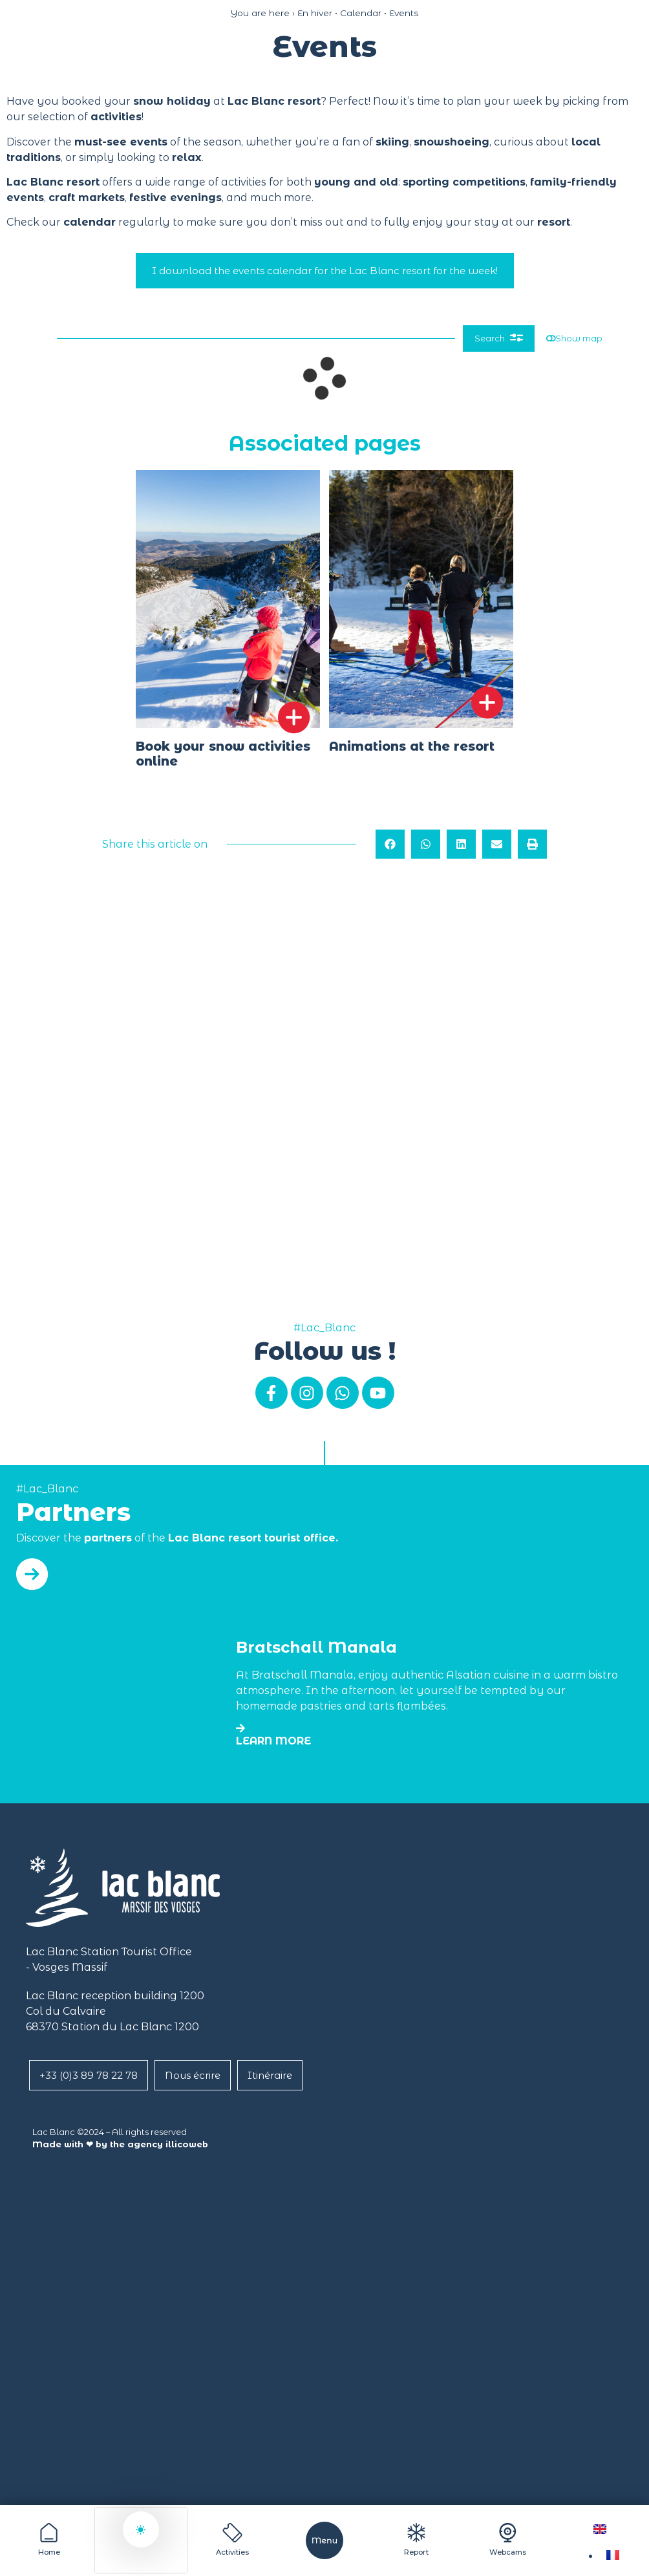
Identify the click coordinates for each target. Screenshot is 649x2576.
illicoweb (186, 2144)
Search (479, 341)
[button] (390, 849)
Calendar (360, 13)
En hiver (314, 13)
